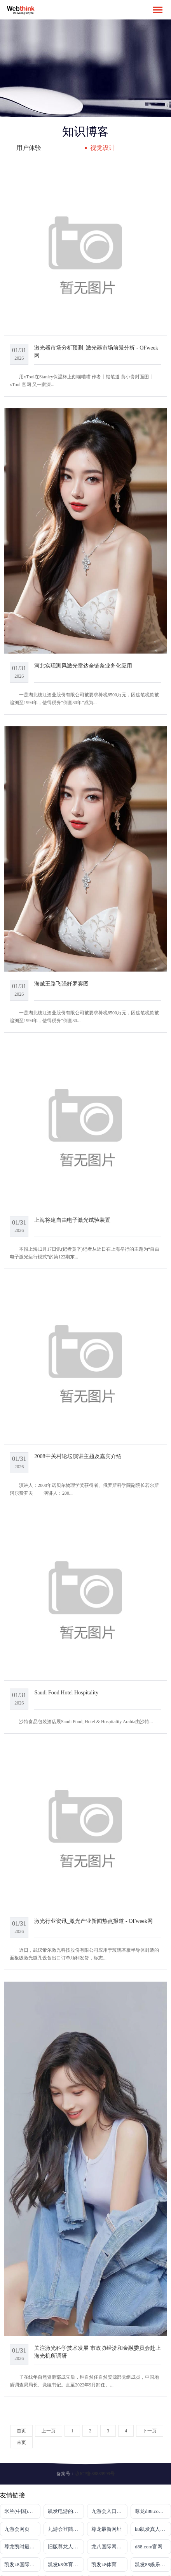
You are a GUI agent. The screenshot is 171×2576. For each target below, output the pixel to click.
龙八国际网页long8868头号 (109, 2547)
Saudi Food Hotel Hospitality (66, 1692)
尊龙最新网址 (106, 2529)
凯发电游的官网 (65, 2511)
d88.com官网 (148, 2547)
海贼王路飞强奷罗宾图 (61, 983)
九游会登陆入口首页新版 (66, 2529)
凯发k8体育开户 (65, 2564)
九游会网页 (17, 2529)
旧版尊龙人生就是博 (66, 2547)
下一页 (150, 2431)
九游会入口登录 (109, 2511)
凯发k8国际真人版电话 (22, 2564)
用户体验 (28, 147)
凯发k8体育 (104, 2564)
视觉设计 (102, 147)
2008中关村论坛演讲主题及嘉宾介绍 (77, 1456)
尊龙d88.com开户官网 (153, 2511)
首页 (21, 2431)
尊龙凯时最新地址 (22, 2547)
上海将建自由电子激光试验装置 (72, 1220)
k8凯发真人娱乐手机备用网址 (153, 2529)
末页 (21, 2442)
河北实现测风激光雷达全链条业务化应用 (83, 665)
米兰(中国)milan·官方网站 (22, 2511)
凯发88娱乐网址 (152, 2564)
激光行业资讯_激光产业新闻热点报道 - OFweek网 (93, 1921)
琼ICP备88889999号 (95, 2473)
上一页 (49, 2431)
